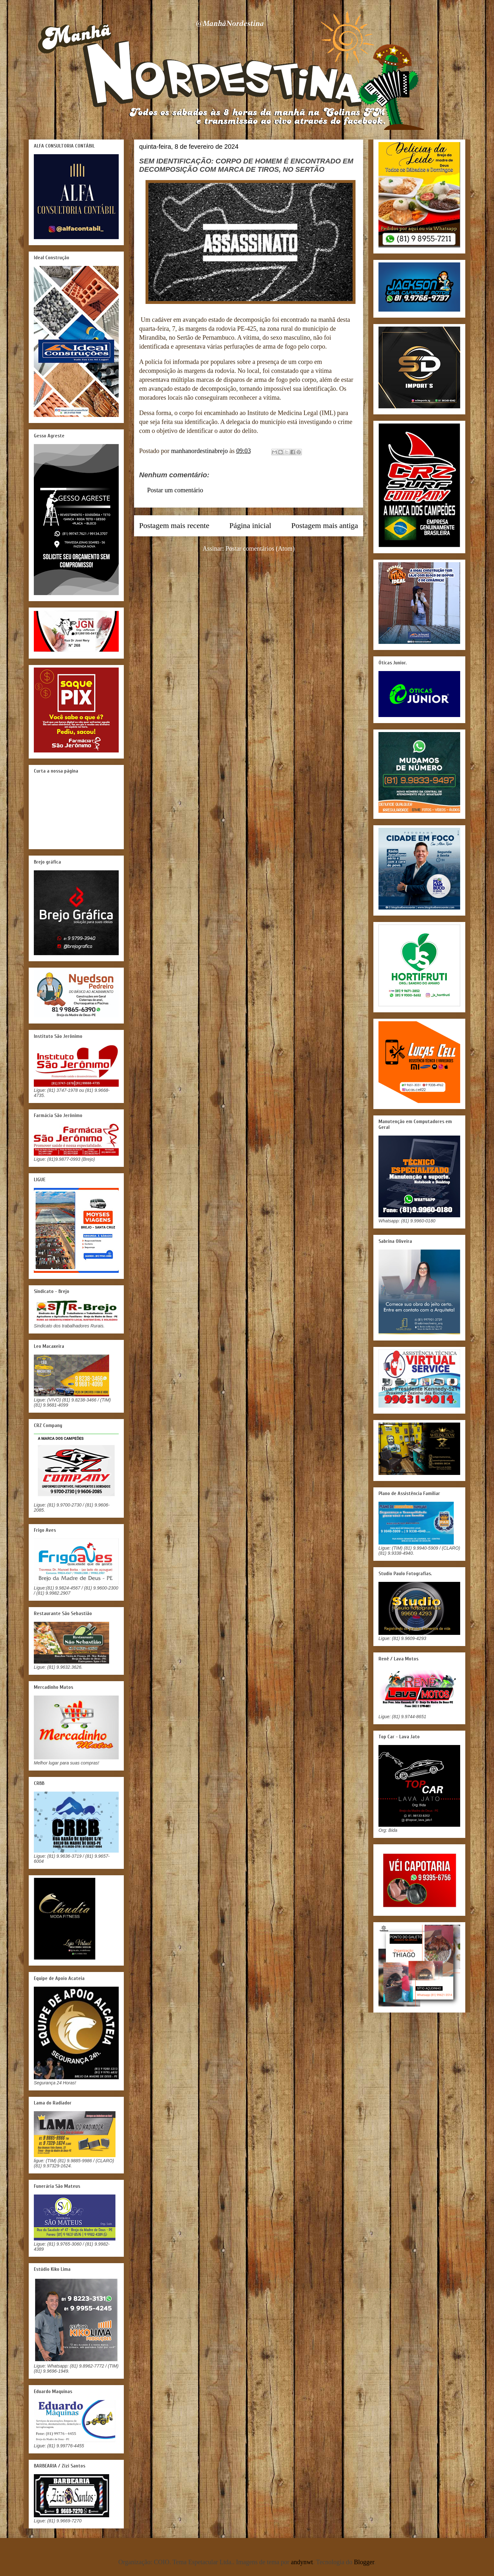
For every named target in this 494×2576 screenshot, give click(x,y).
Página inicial (250, 525)
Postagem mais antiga (324, 525)
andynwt (302, 2561)
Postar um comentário (175, 490)
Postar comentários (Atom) (260, 548)
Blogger (364, 2561)
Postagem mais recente (174, 525)
